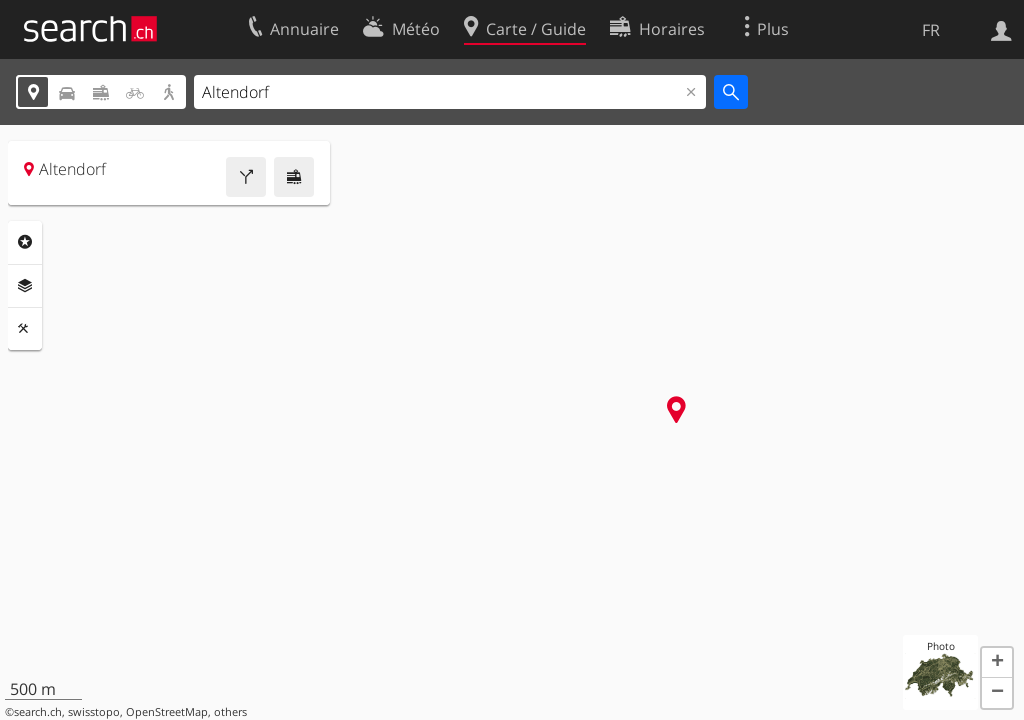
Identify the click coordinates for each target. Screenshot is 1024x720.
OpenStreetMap (167, 712)
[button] (997, 663)
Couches (25, 286)
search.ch (38, 712)
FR (931, 30)
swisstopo (94, 712)
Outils (25, 329)
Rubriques (25, 242)
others (230, 712)
